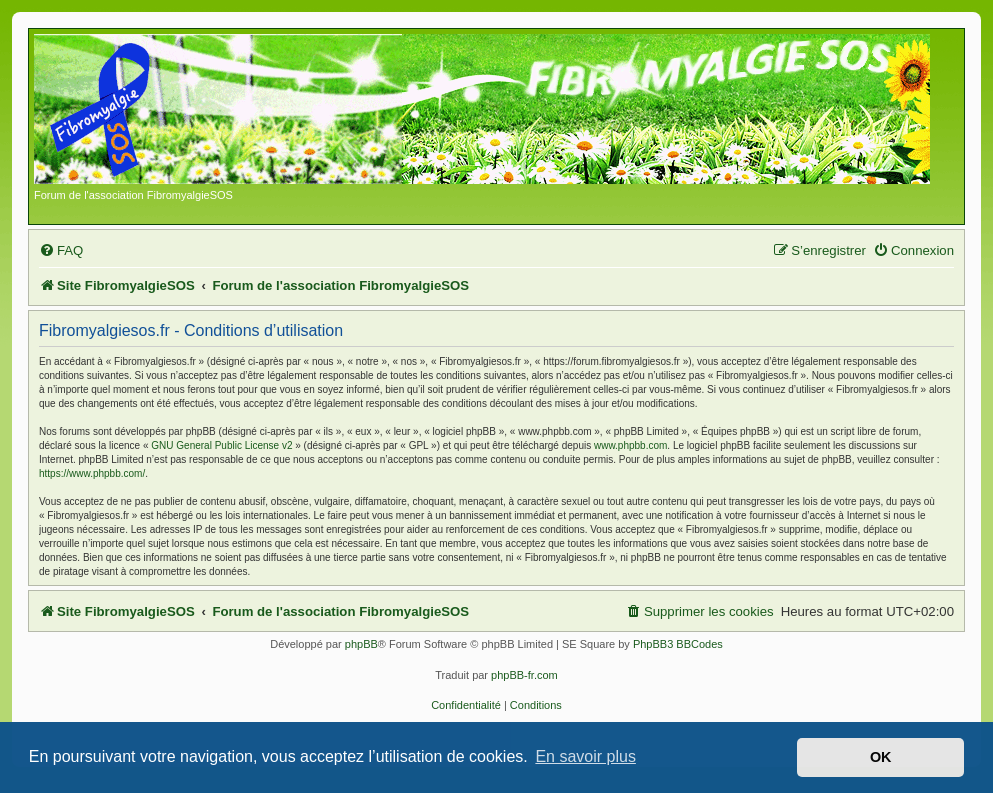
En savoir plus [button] (585, 756)
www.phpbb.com (630, 445)
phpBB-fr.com (524, 675)
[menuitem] (61, 250)
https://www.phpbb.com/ (92, 473)
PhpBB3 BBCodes (678, 644)
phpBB (361, 644)
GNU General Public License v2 (221, 445)
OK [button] (881, 757)
